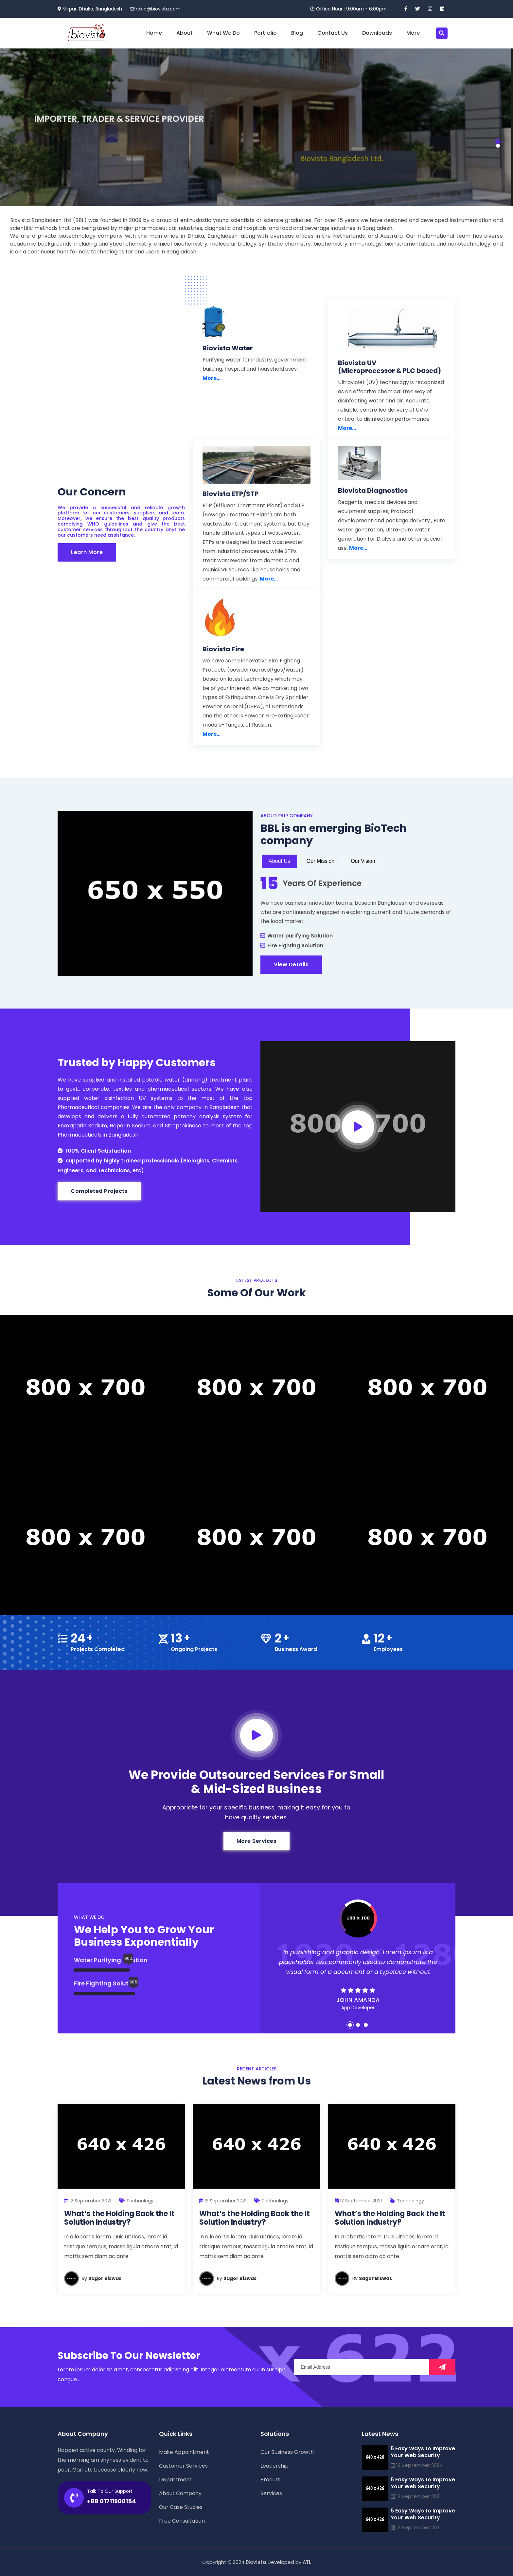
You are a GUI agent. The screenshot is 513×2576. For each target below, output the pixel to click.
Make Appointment (184, 2452)
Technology (139, 2200)
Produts (270, 2479)
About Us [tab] (279, 861)
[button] (498, 142)
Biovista (256, 2562)
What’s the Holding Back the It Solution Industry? (119, 2218)
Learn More (87, 552)
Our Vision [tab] (363, 861)
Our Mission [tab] (320, 861)
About (184, 33)
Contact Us (332, 33)
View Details (291, 964)
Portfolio (265, 33)
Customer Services (183, 2466)
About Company (180, 2493)
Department (175, 2479)
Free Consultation (182, 2521)
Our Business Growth (287, 2452)
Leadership (274, 2466)
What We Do (223, 33)
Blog (297, 33)
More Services (257, 1841)
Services (271, 2493)
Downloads (377, 33)
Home (154, 33)
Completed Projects (99, 1191)
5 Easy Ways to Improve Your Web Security (423, 2452)
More (413, 33)
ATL (307, 2562)
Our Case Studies (181, 2507)
